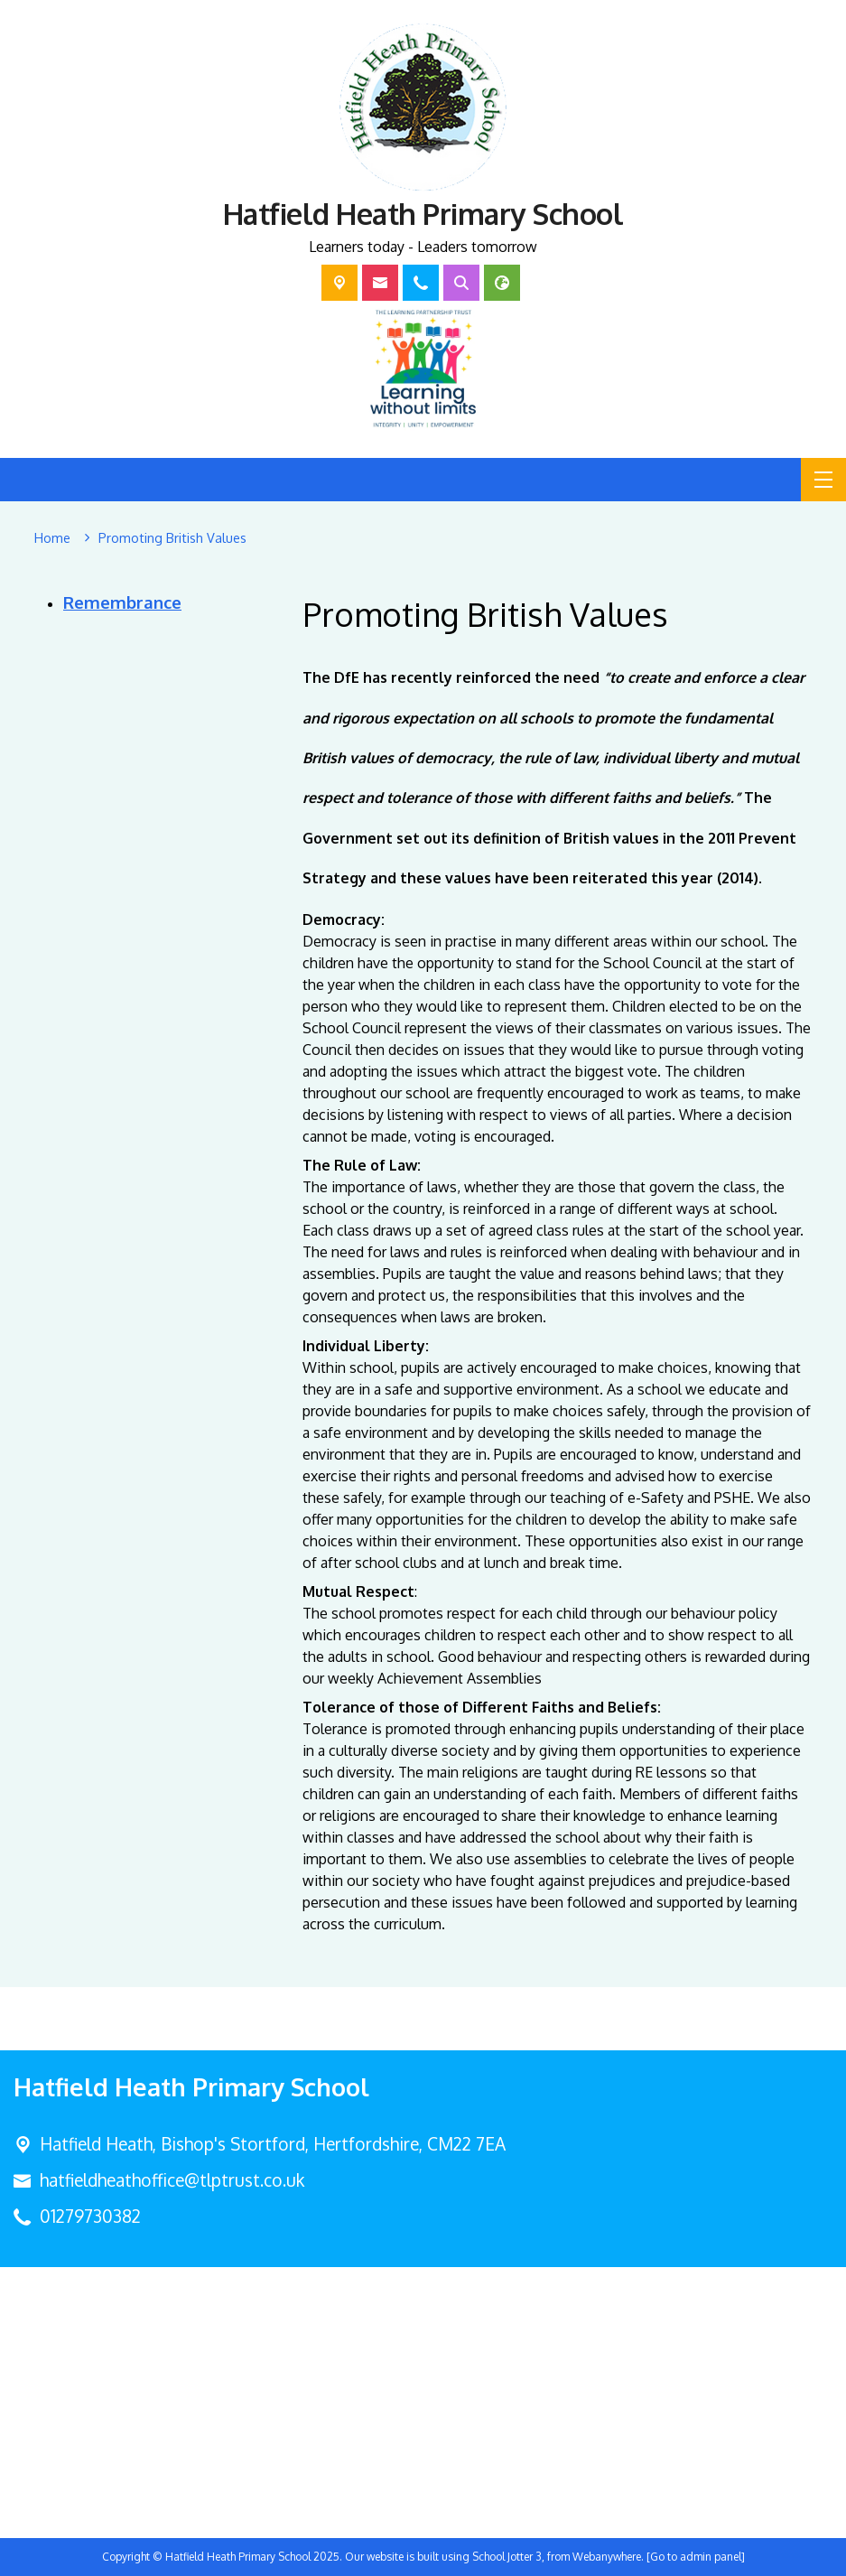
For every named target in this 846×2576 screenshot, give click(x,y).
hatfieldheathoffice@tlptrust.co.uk (172, 2180)
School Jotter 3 (507, 2556)
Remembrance (122, 602)
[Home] (52, 538)
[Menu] (823, 479)
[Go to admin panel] (695, 2556)
